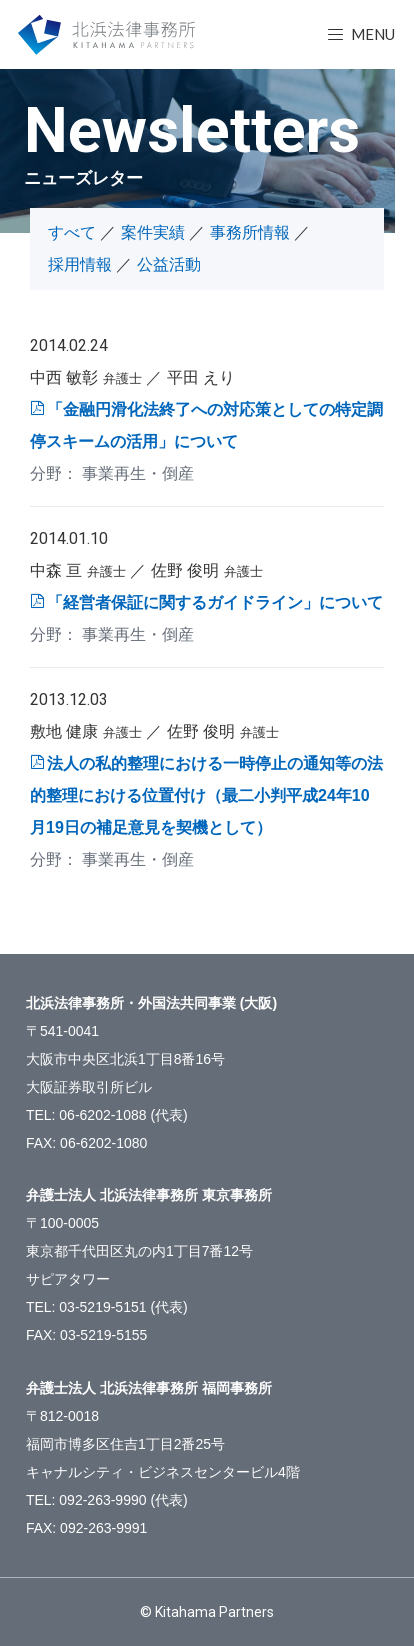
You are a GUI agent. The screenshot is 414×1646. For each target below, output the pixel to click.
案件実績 (153, 232)
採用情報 (80, 264)
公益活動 (169, 264)
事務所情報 (250, 232)
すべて (72, 232)
